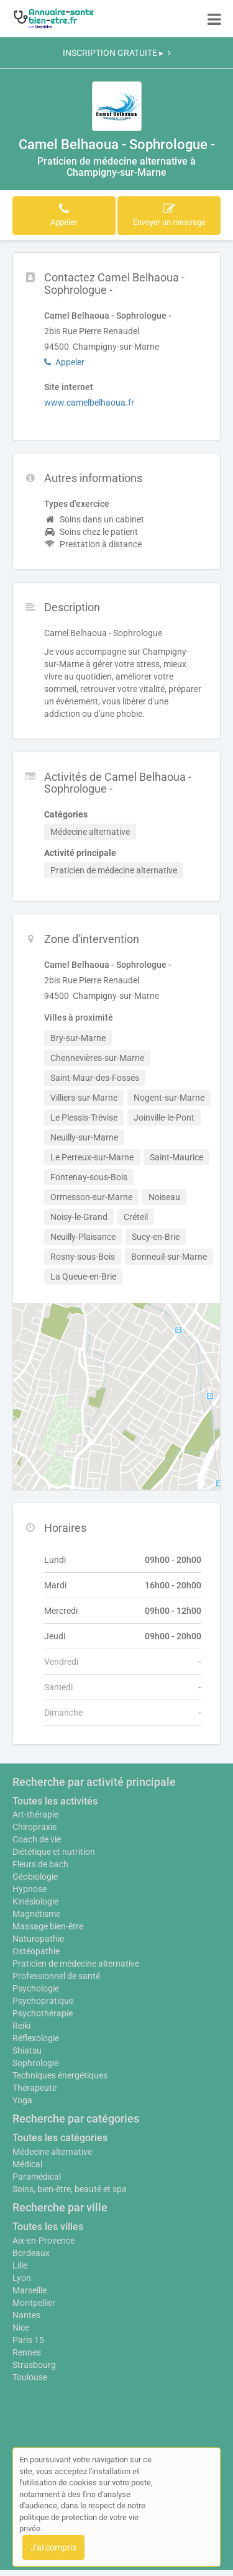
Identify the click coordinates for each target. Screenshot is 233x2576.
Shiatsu (27, 2050)
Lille (19, 2265)
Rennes (26, 2352)
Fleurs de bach (40, 1864)
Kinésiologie (35, 1901)
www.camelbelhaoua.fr (89, 402)
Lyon (21, 2278)
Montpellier (33, 2303)
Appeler (64, 362)
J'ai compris (53, 2547)
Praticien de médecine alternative (75, 1963)
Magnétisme (36, 1914)
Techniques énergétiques (59, 2075)
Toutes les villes (47, 2226)
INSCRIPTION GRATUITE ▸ (117, 53)
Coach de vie (36, 1839)
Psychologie (35, 1988)
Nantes (26, 2315)
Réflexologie (35, 2038)
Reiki (21, 2026)
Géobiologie (35, 1877)
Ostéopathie (36, 1951)
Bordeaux (31, 2253)
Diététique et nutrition (53, 1852)
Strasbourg (34, 2365)
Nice (20, 2328)
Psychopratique (42, 2001)
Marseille (29, 2290)
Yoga (22, 2100)
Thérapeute (34, 2088)
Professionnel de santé (56, 1976)
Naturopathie (38, 1939)
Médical (27, 2164)
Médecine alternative (52, 2152)
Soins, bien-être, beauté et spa (69, 2189)
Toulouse (29, 2377)
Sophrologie (35, 2063)
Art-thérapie (35, 1814)
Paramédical (36, 2177)
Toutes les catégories (59, 2138)
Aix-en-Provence (43, 2241)
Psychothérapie (42, 2013)
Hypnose (29, 1889)
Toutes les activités (55, 1801)
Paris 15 (28, 2340)
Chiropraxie (34, 1827)
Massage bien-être (47, 1926)
